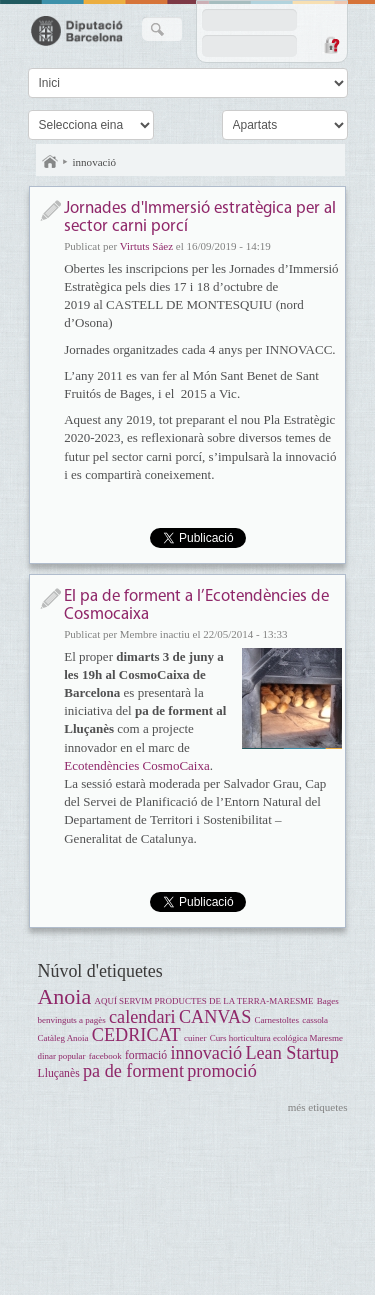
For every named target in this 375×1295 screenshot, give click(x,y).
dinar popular (62, 1056)
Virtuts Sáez (146, 246)
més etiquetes (318, 1107)
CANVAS (215, 1017)
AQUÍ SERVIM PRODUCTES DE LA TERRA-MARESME (203, 1001)
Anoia (65, 996)
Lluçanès (59, 1073)
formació (146, 1055)
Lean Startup (291, 1053)
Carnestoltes (277, 1020)
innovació (95, 162)
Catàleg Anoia (63, 1038)
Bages (328, 1001)
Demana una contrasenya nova (331, 45)
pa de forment (133, 1071)
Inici (50, 162)
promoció (222, 1071)
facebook (105, 1056)
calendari (142, 1017)
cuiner (195, 1038)
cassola (315, 1020)
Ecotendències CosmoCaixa (137, 765)
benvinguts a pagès (72, 1020)
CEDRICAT (136, 1035)
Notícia (50, 210)
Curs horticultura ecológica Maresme (276, 1038)
